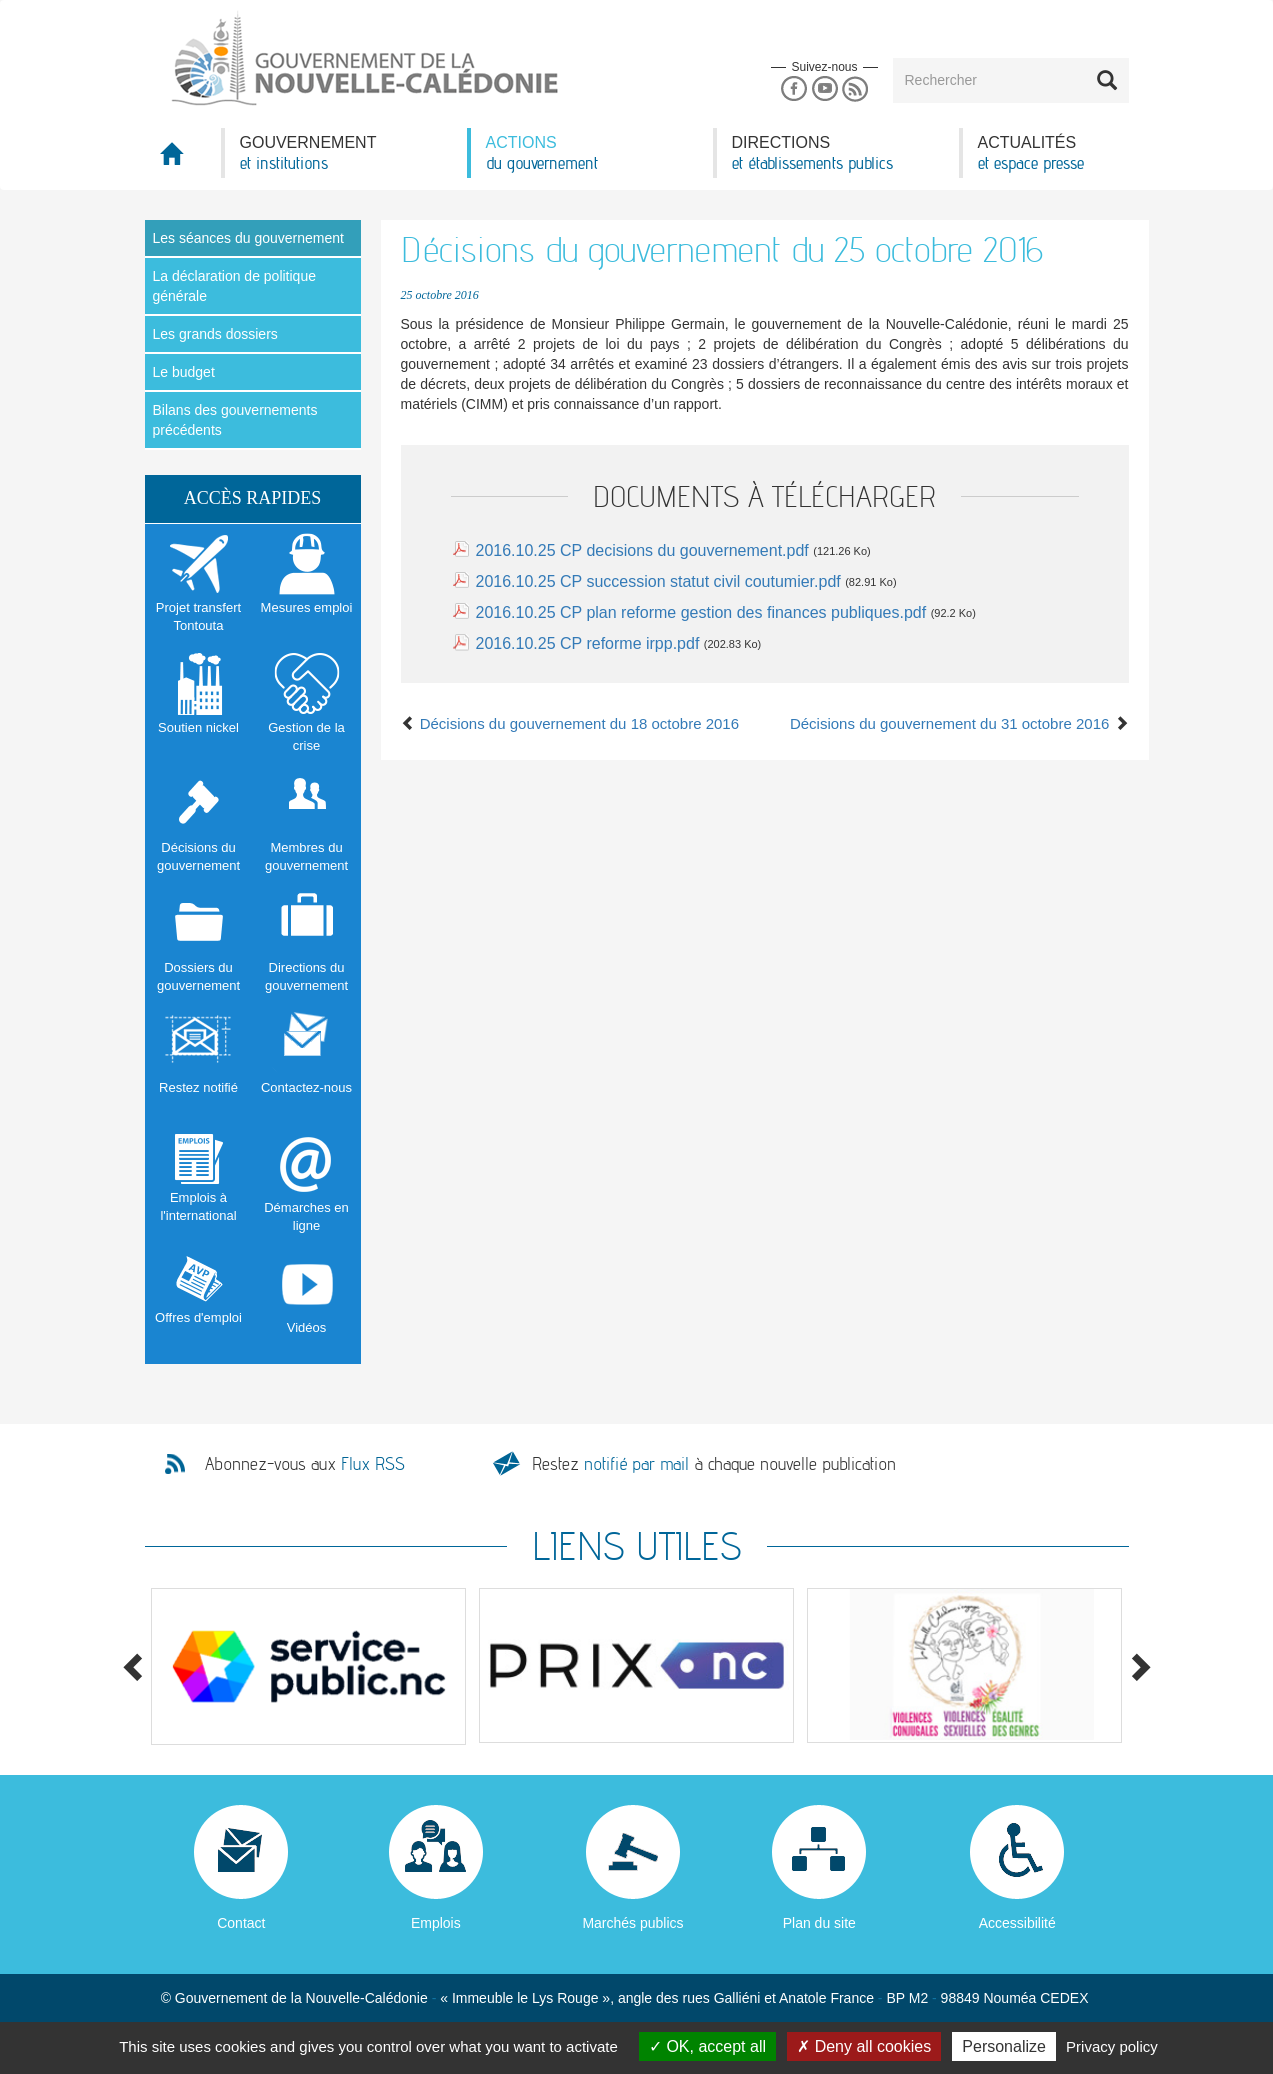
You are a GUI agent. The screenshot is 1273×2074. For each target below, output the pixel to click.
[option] (309, 1666)
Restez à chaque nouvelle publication (714, 1463)
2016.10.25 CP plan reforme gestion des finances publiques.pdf (701, 612)
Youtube (824, 89)
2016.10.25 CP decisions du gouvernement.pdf (642, 550)
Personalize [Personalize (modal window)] (1004, 2046)
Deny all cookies (864, 2046)
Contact (241, 1923)
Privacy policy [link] (1112, 2046)
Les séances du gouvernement (248, 238)
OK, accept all (707, 2046)
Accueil (183, 159)
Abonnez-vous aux (305, 1464)
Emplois (436, 1923)
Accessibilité (1017, 1923)
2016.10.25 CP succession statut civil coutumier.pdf (658, 581)
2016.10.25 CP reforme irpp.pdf (588, 643)
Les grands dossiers (215, 334)
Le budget (184, 372)
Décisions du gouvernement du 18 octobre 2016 (570, 723)
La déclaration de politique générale (234, 286)
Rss (855, 89)
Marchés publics (632, 1923)
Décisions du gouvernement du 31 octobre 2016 (959, 723)
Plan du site (819, 1923)
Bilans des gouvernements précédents (235, 420)
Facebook (793, 89)
